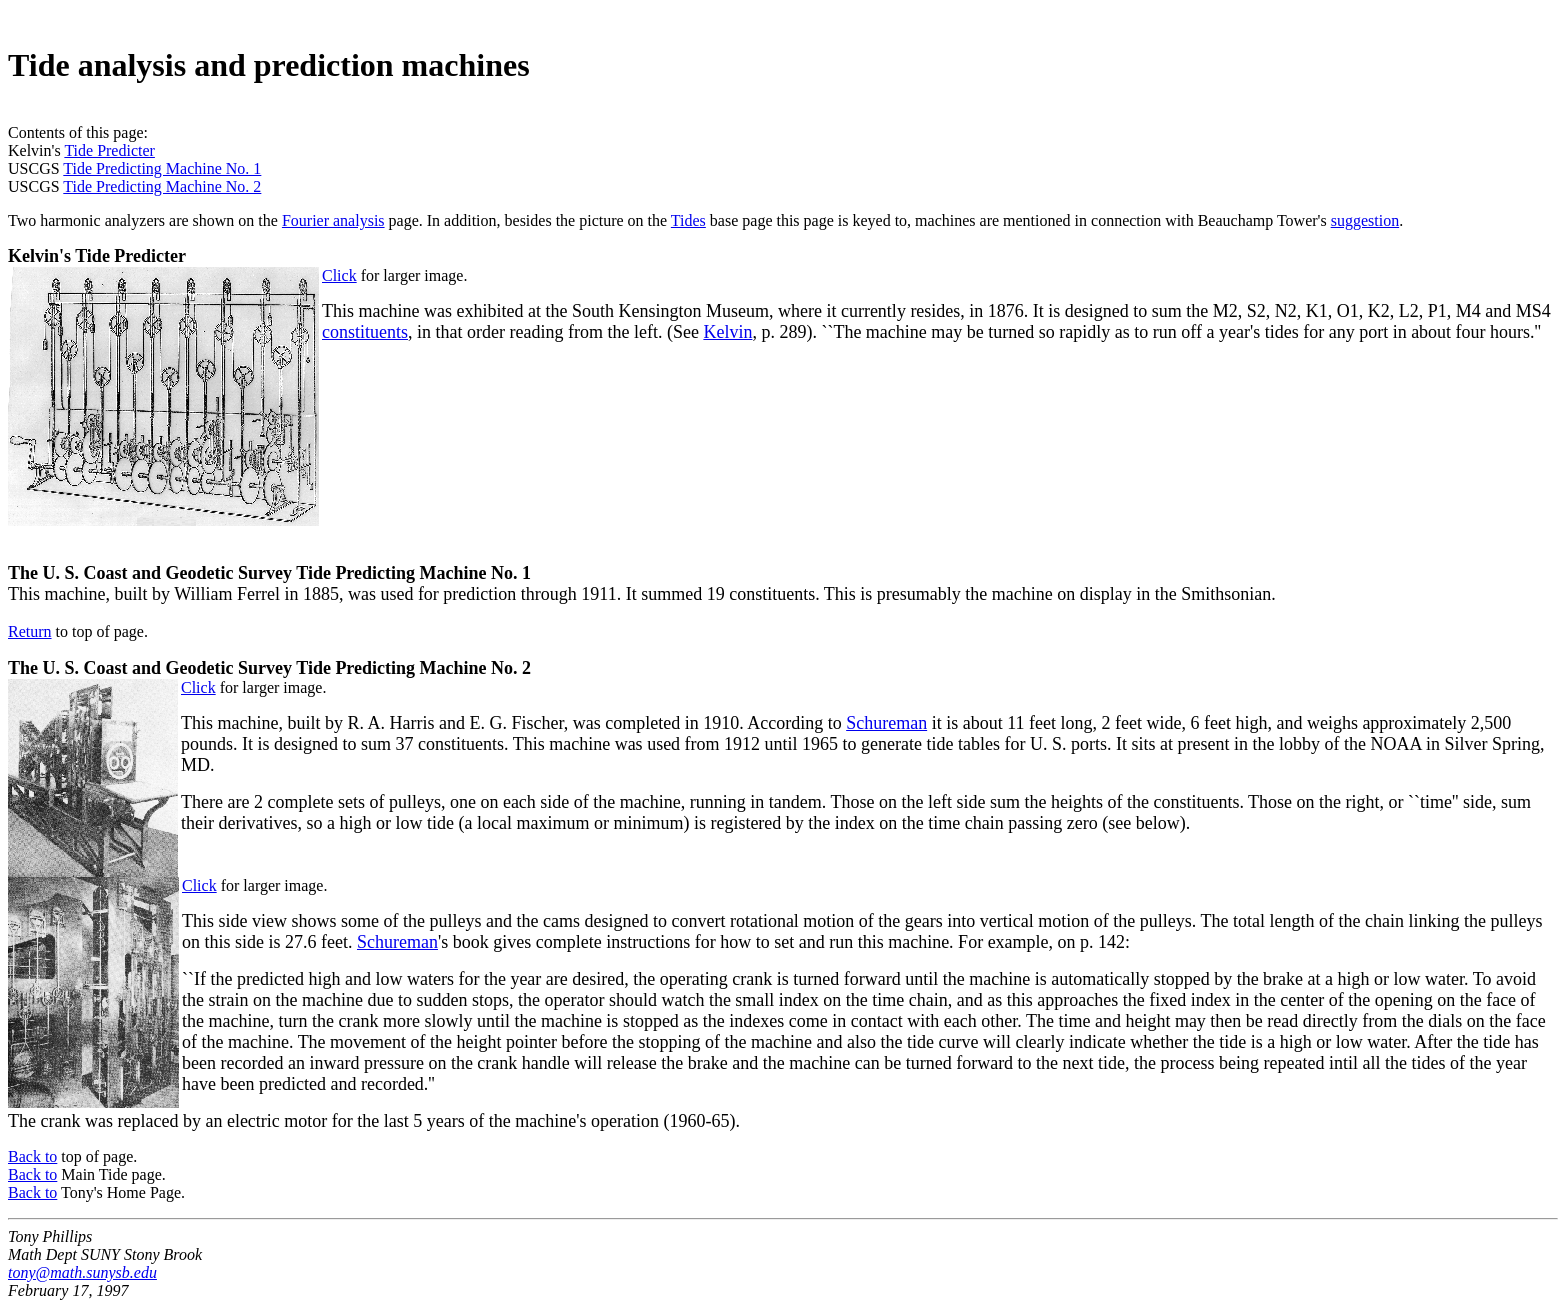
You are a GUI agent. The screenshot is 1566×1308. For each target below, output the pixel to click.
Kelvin (727, 332)
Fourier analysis (333, 220)
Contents (36, 132)
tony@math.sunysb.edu (82, 1272)
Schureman (886, 723)
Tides (688, 220)
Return (30, 631)
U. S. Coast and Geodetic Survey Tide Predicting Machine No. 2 (287, 668)
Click (339, 275)
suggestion (1365, 220)
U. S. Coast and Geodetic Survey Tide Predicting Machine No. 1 (287, 573)
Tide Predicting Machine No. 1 (162, 168)
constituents (365, 332)
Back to (32, 1156)
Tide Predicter (109, 150)
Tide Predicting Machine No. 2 (162, 186)
